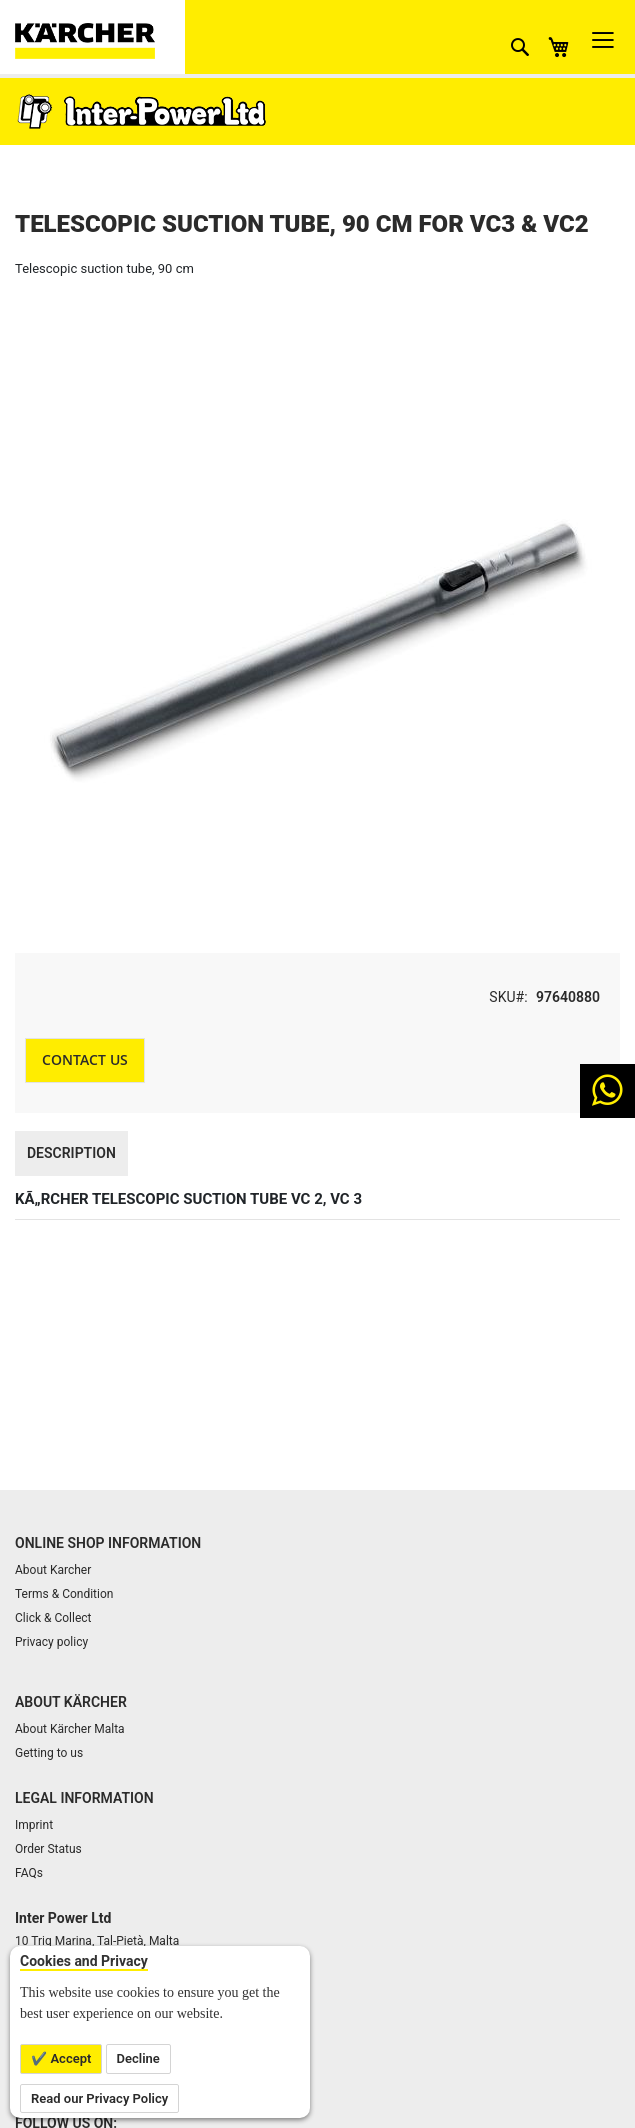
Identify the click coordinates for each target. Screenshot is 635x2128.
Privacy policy (51, 1642)
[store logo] (100, 37)
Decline (138, 2058)
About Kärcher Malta (70, 1729)
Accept (69, 2058)
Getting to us (49, 1753)
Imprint (34, 1825)
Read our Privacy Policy (99, 2098)
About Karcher (53, 1570)
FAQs (29, 1873)
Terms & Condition (64, 1594)
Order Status (48, 1849)
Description (71, 1153)
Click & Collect (53, 1618)
